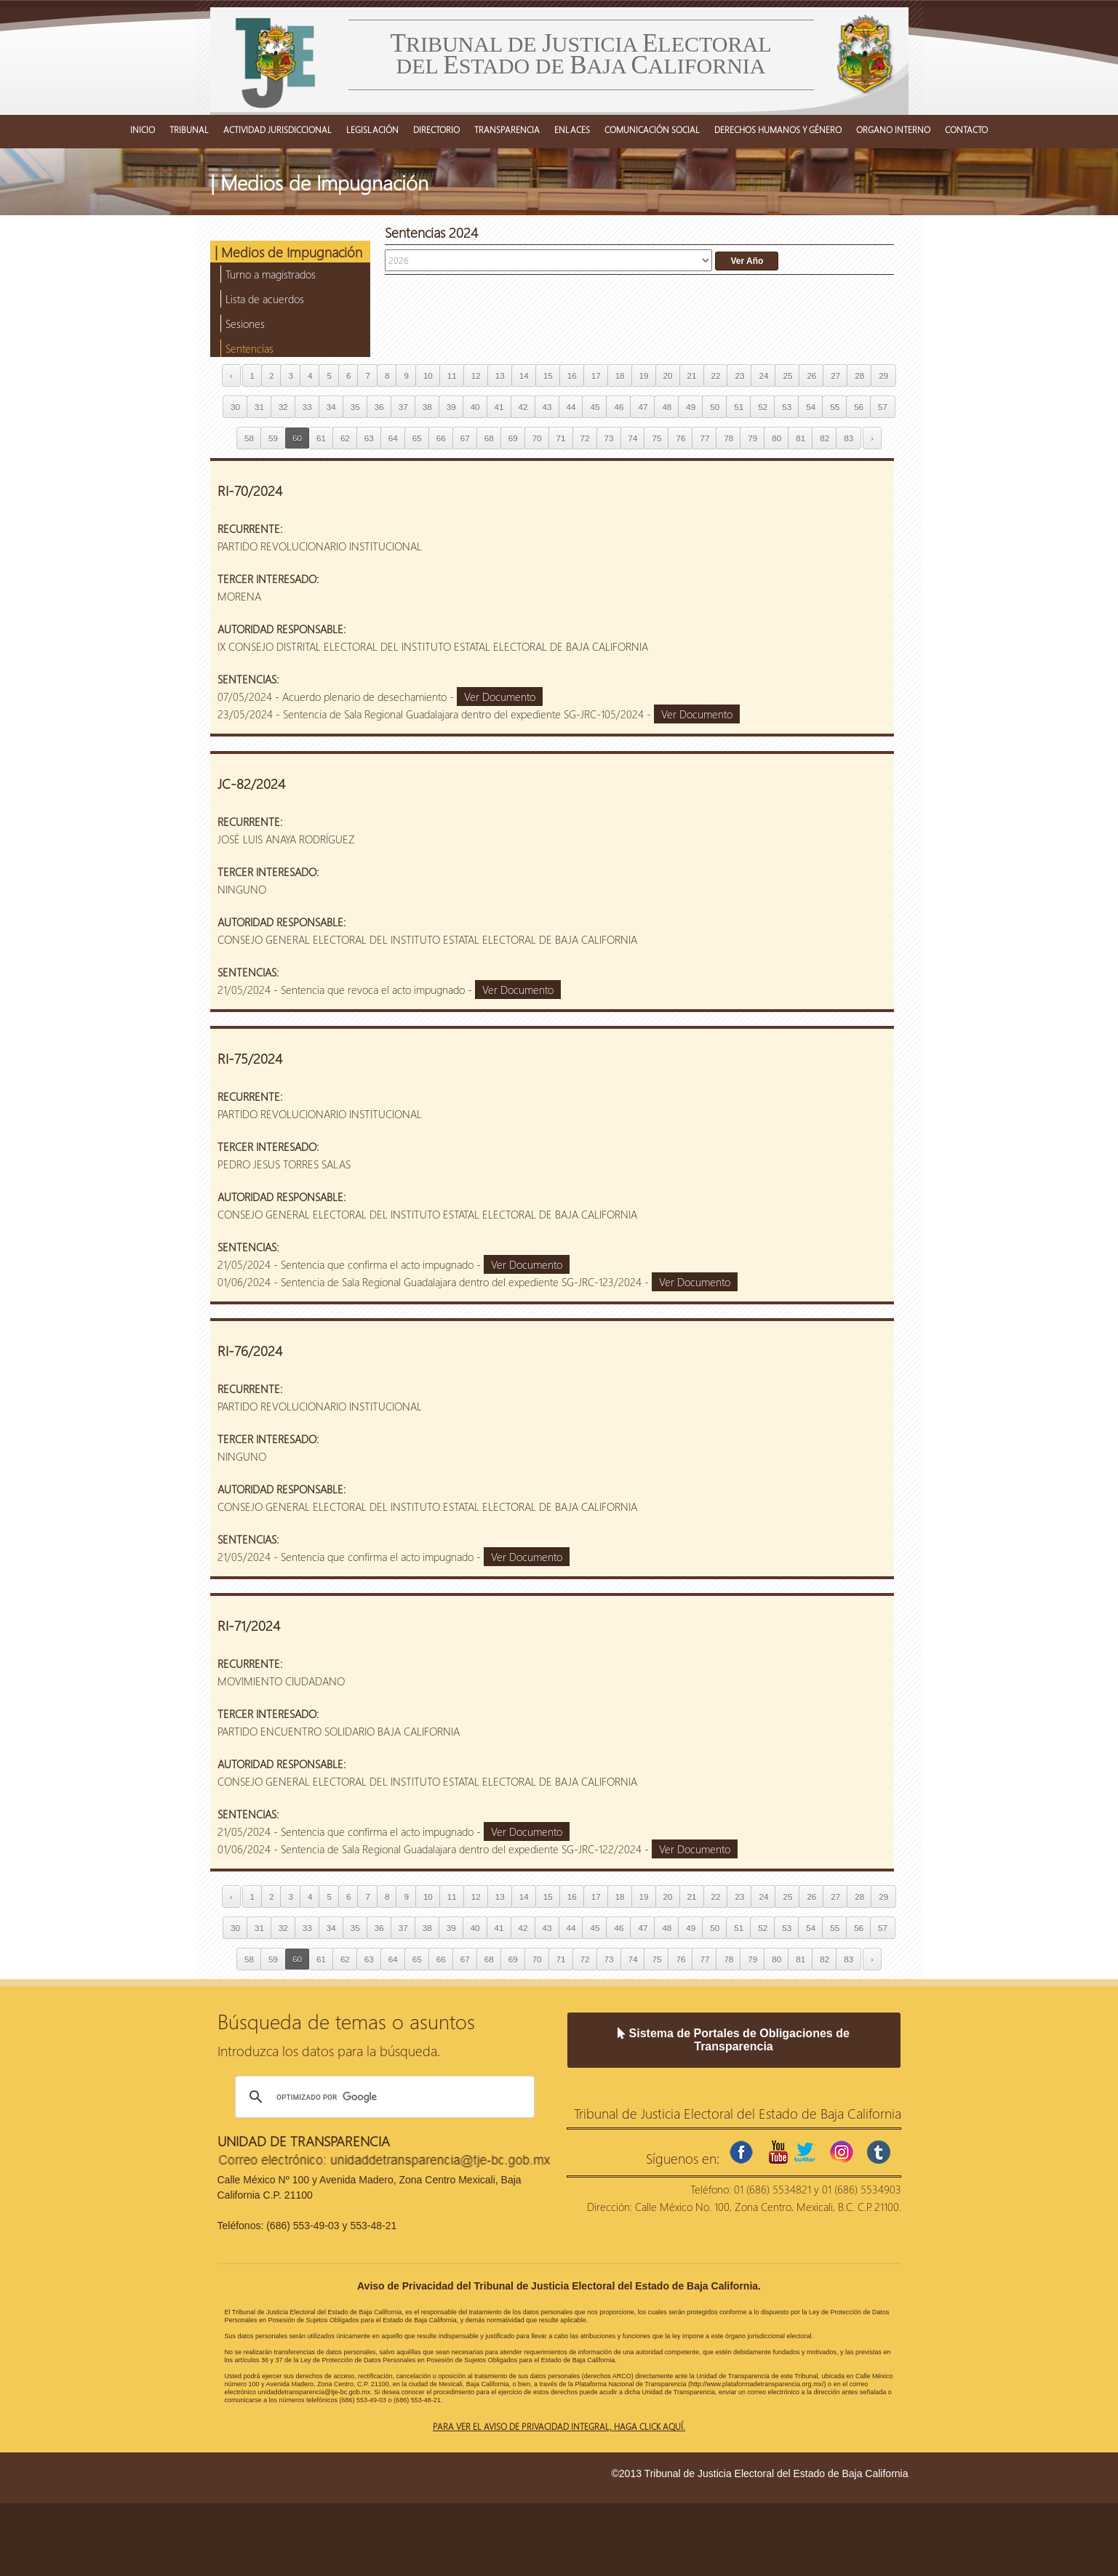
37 (403, 407)
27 (835, 375)
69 (513, 438)
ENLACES (572, 129)
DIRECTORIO (436, 129)
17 (596, 375)
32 (283, 407)
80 (776, 438)
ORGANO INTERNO (893, 129)
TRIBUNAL (189, 129)
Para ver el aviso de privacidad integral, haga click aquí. (559, 2426)
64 (393, 438)
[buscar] (382, 2097)
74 (633, 438)
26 (811, 375)
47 (642, 407)
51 (738, 407)
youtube (778, 2152)
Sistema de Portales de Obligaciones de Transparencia (734, 2040)
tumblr (878, 2152)
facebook (741, 2152)
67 (465, 438)
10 (428, 375)
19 (644, 375)
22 (716, 375)
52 (762, 407)
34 (331, 407)
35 (355, 407)
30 (235, 407)
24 (763, 375)
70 (537, 438)
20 (668, 375)
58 (249, 438)
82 (824, 438)
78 (728, 438)
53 (786, 407)
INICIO (142, 129)
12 (476, 375)
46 (618, 407)
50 (714, 407)
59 (273, 438)
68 (489, 438)
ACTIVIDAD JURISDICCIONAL (277, 129)
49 (690, 407)
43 (547, 407)
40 (475, 407)
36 (379, 407)
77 (704, 438)
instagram (841, 2152)
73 (609, 438)
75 (656, 438)
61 (321, 438)
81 (800, 438)
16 (572, 375)
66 (441, 438)
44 (571, 407)
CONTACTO (966, 129)
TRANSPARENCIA (507, 129)
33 (307, 407)
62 (345, 438)
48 (666, 407)
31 (259, 407)
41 (499, 407)
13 (500, 375)
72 (585, 438)
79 (752, 438)
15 (548, 375)
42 (523, 407)
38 (427, 407)
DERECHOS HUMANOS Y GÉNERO (778, 129)
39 (451, 407)
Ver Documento (499, 696)
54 (810, 407)
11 (452, 375)
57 (882, 407)
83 (848, 438)
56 (858, 407)
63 (369, 438)
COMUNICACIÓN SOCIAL (652, 129)
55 (834, 407)
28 (859, 375)
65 (417, 438)
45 (594, 407)
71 (561, 438)
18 (620, 375)
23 (739, 375)
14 (524, 375)
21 (692, 375)
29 (883, 375)
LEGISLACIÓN (372, 129)
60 (297, 438)
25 (787, 375)
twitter (804, 2152)
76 (680, 438)
